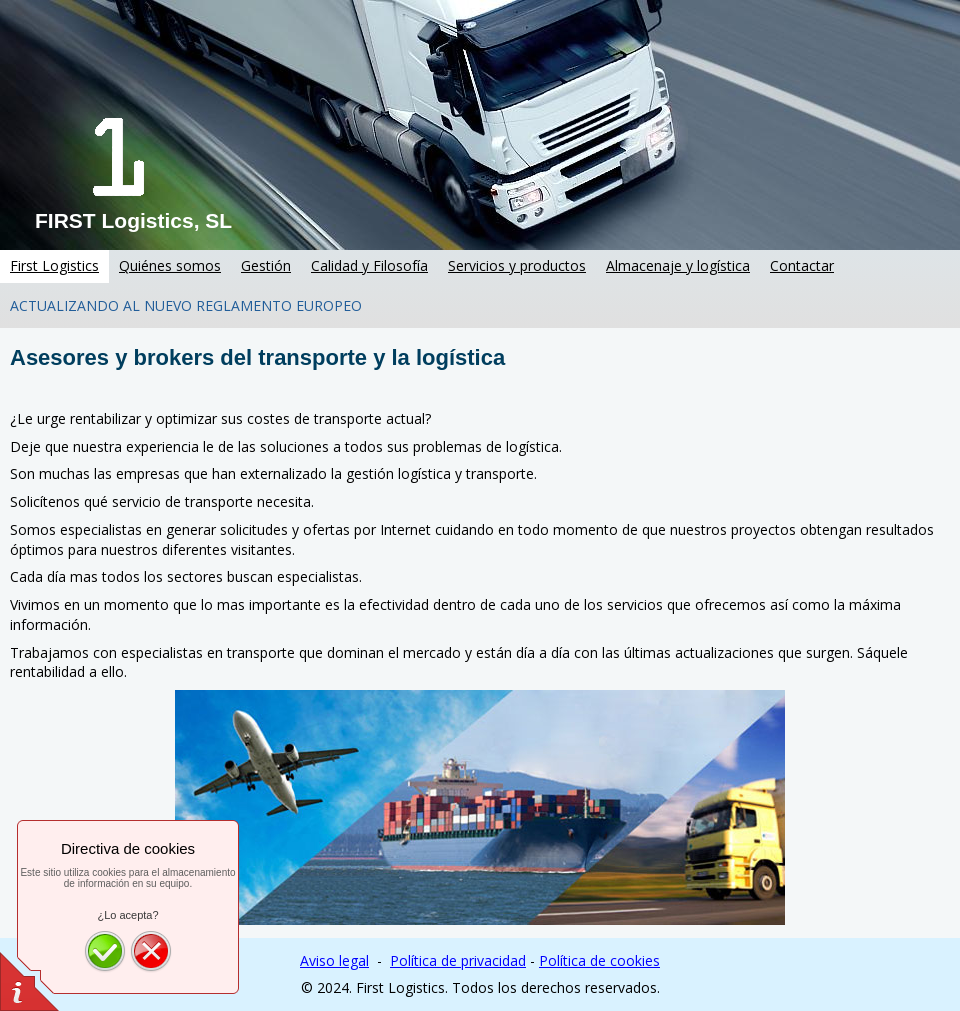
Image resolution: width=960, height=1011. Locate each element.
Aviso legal (334, 960)
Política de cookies (599, 960)
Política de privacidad (458, 960)
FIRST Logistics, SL (133, 220)
